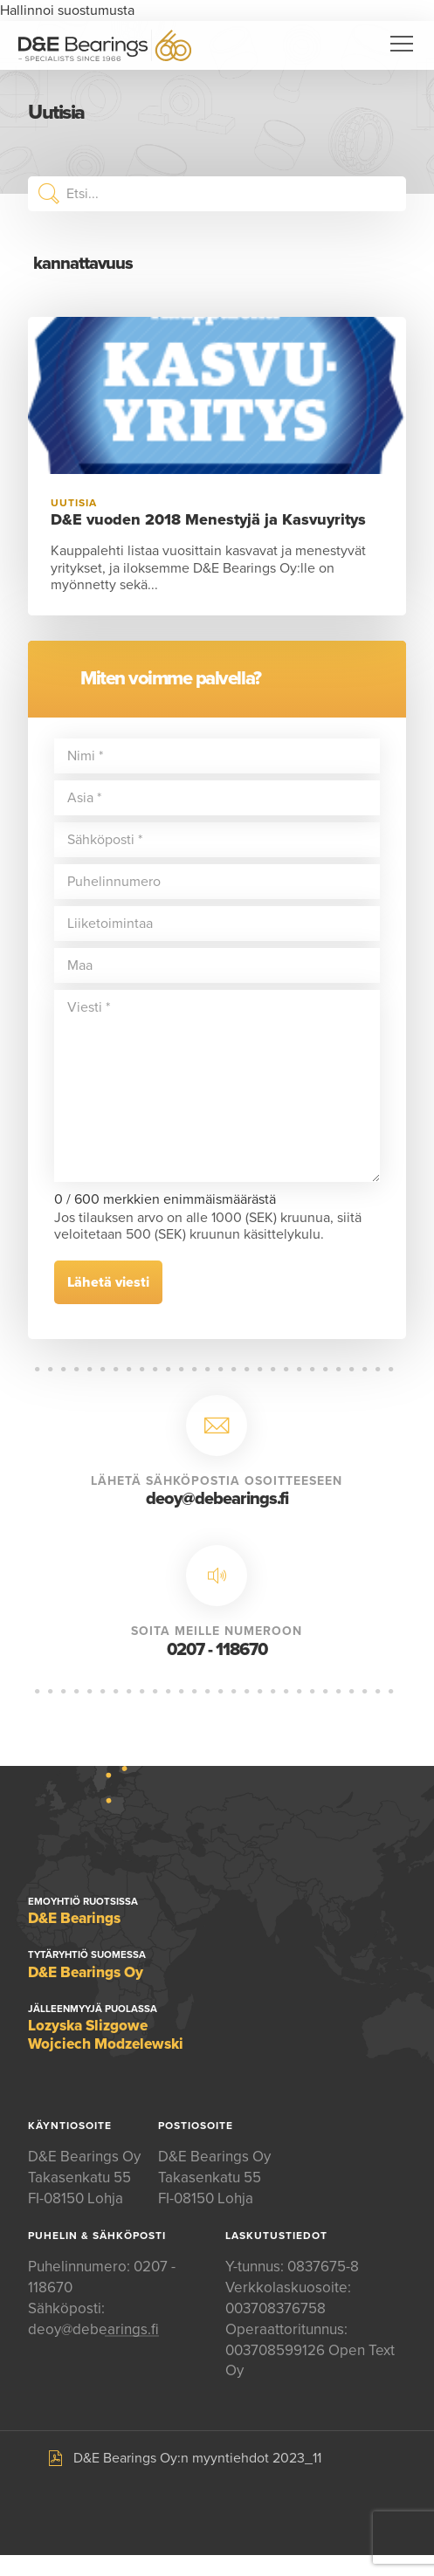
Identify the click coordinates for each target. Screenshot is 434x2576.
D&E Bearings (104, 45)
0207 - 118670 (217, 1649)
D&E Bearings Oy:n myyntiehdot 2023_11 (197, 2458)
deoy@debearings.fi (217, 1498)
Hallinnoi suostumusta (67, 10)
